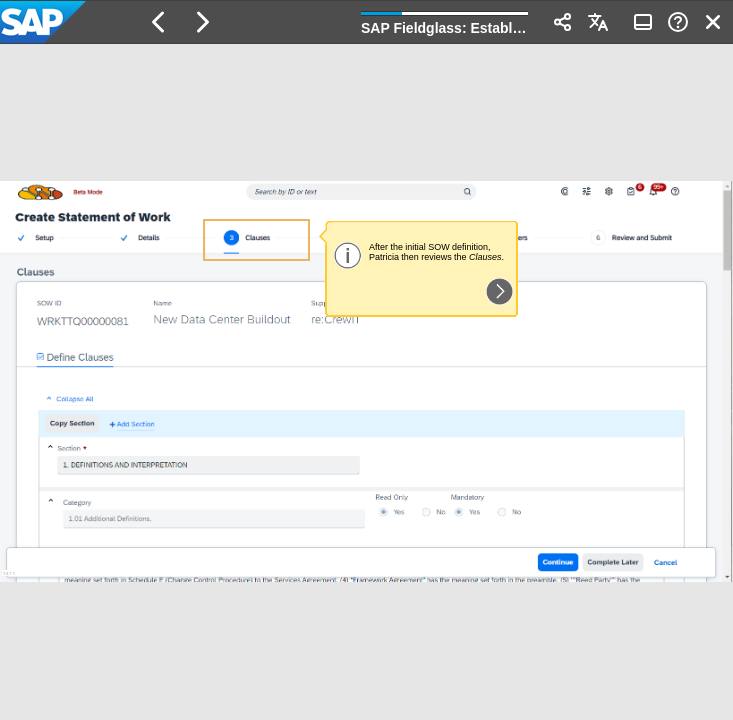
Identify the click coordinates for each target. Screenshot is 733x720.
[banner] (366, 22)
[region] (366, 382)
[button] (159, 22)
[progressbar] (444, 20)
